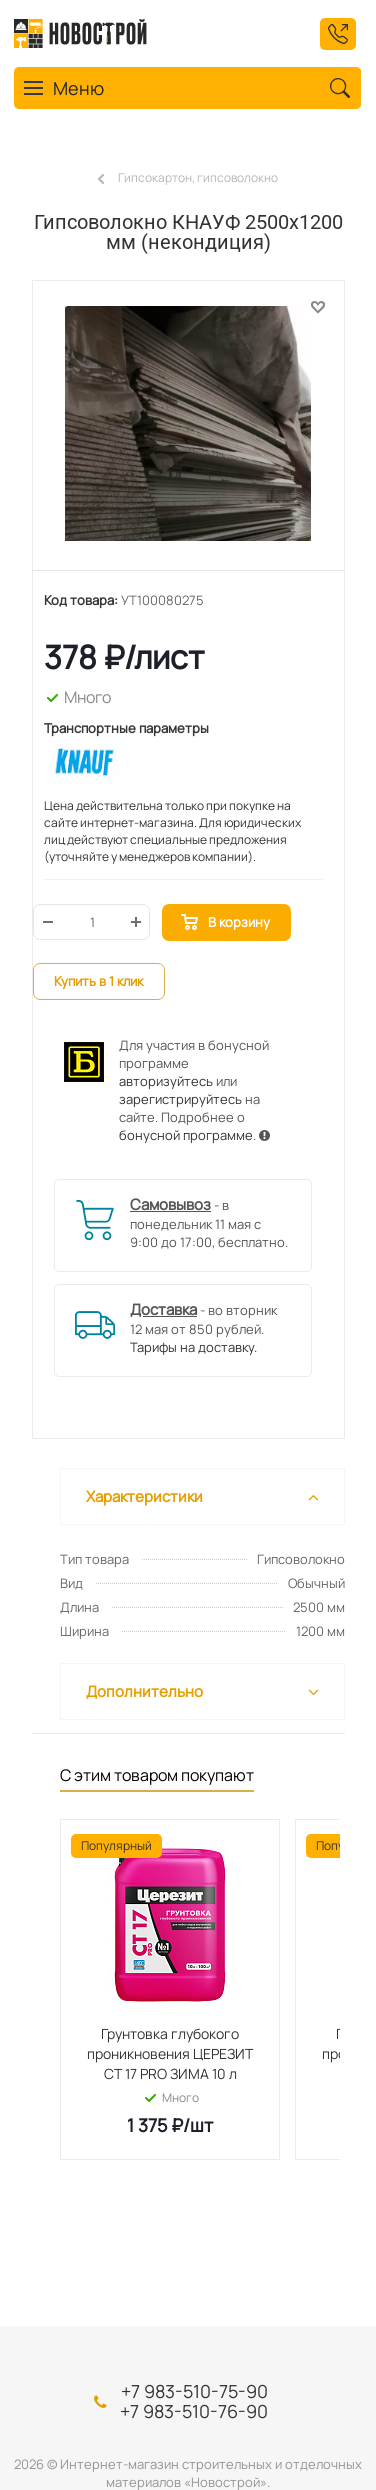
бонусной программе (186, 1135)
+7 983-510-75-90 (194, 2391)
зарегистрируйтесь (180, 1099)
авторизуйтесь (166, 1081)
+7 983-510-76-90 (194, 2411)
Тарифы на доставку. (193, 1347)
